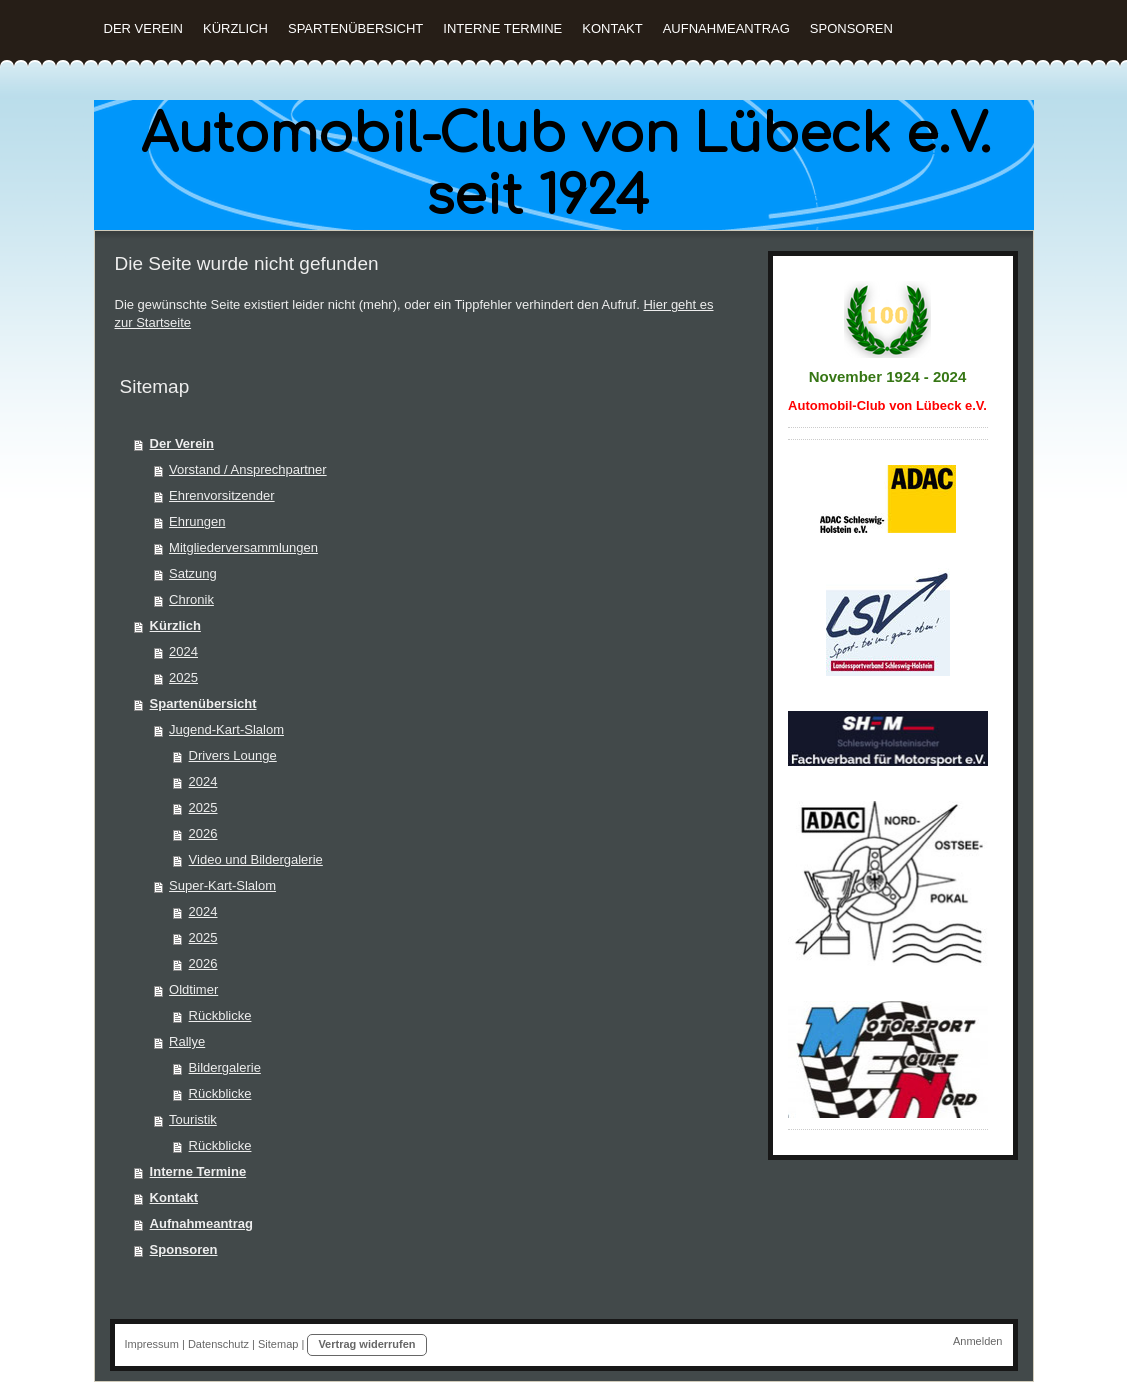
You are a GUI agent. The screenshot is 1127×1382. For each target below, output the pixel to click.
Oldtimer (193, 989)
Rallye (187, 1041)
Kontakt (174, 1197)
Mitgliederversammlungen (243, 547)
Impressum (152, 1344)
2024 (183, 651)
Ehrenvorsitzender (222, 495)
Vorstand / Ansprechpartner (248, 469)
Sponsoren (184, 1249)
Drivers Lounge (233, 755)
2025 (183, 677)
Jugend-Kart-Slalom (226, 729)
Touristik (193, 1119)
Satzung (193, 573)
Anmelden (978, 1341)
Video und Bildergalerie (256, 859)
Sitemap (278, 1344)
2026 (203, 833)
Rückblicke (220, 1015)
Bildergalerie (225, 1067)
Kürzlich (175, 625)
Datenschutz (218, 1344)
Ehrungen (197, 521)
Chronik (191, 599)
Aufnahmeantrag (201, 1223)
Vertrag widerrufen (366, 1344)
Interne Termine (198, 1171)
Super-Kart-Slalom (222, 885)
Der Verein (182, 443)
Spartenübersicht (203, 703)
